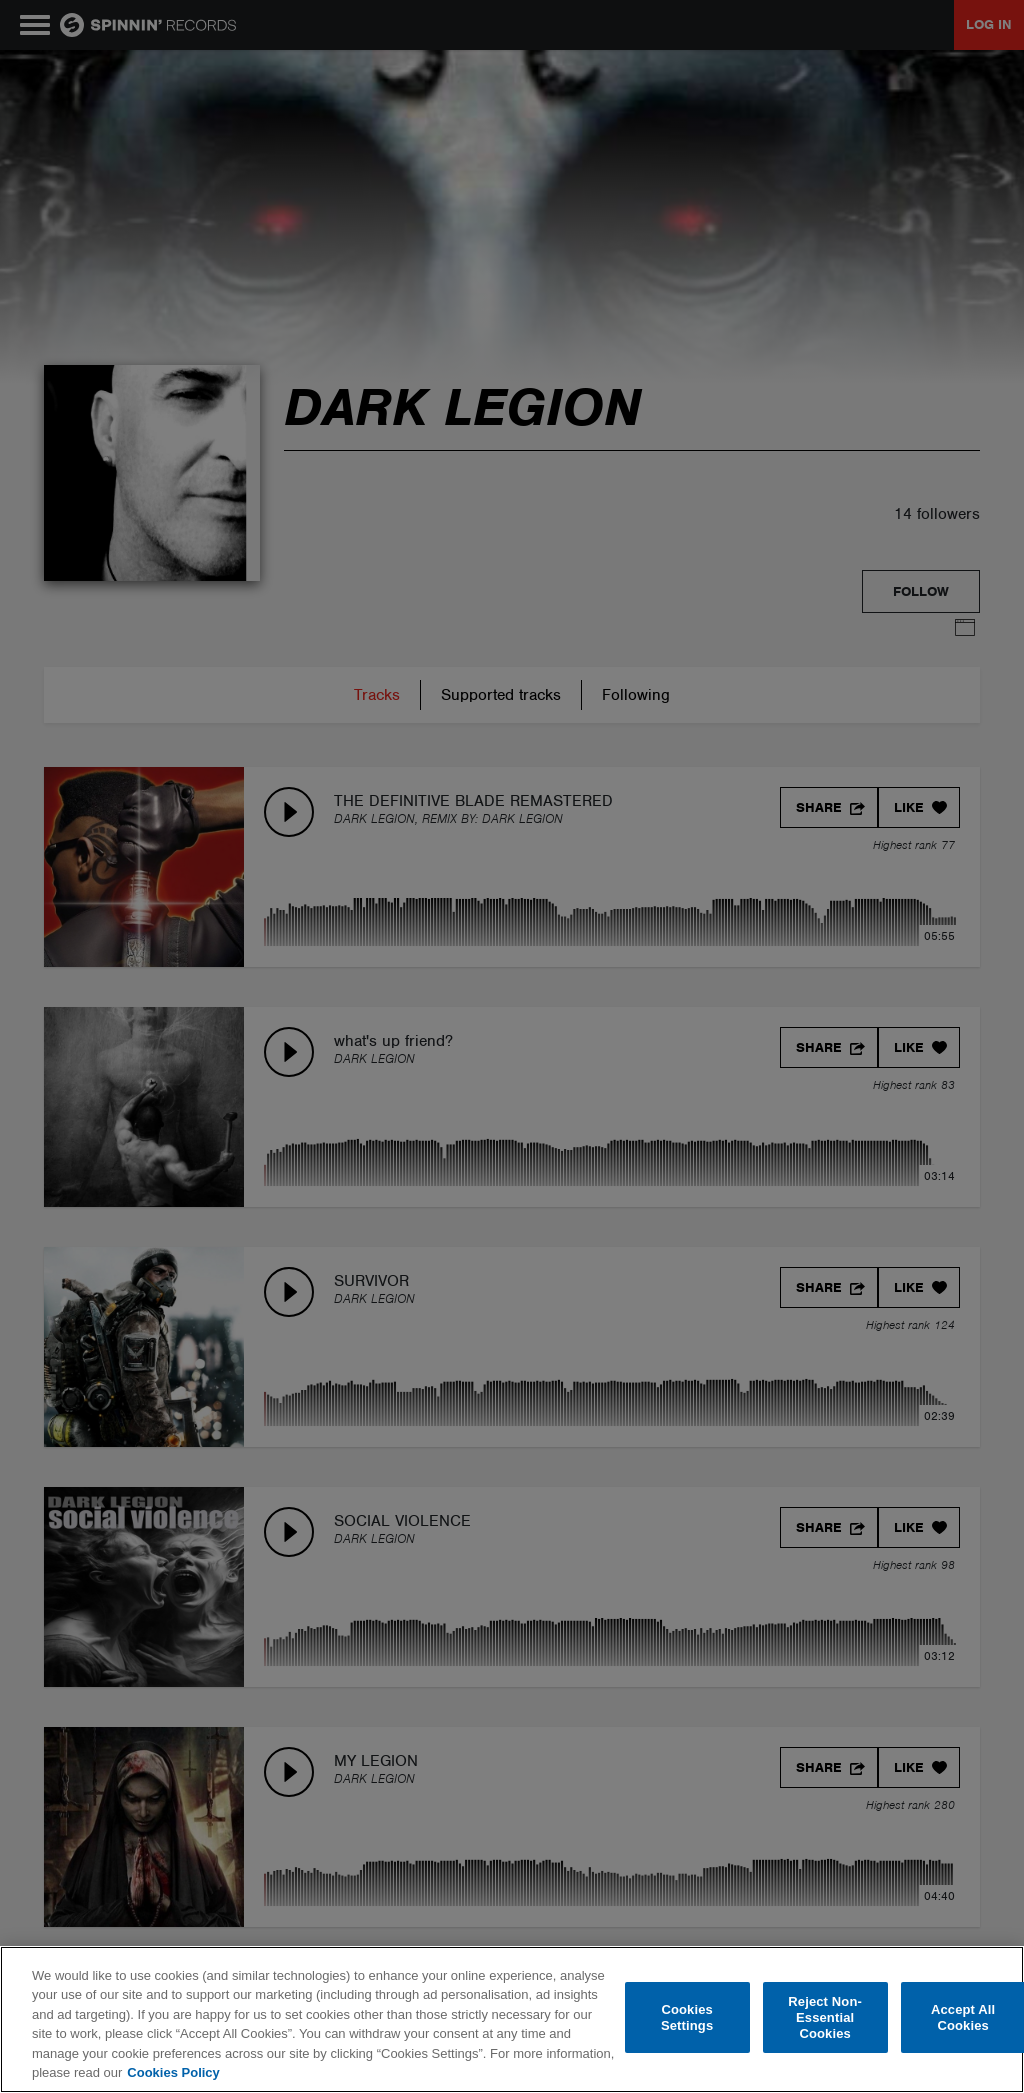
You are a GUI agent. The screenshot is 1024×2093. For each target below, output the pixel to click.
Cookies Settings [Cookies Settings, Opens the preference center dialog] (687, 2017)
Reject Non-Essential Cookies (825, 2018)
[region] (512, 2019)
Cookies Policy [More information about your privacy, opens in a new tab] (173, 2072)
